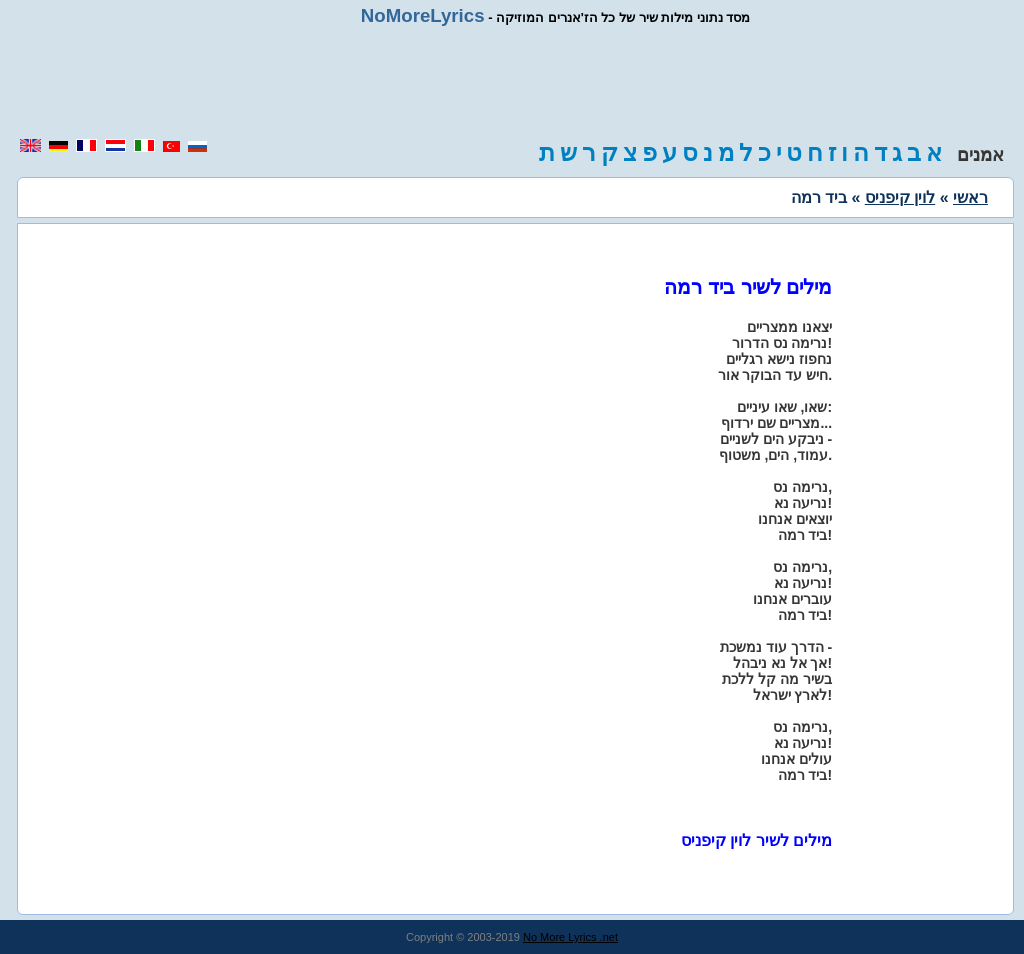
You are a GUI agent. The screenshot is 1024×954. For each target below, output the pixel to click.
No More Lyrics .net (570, 937)
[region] (512, 82)
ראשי (970, 197)
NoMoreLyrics (423, 15)
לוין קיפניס (900, 197)
